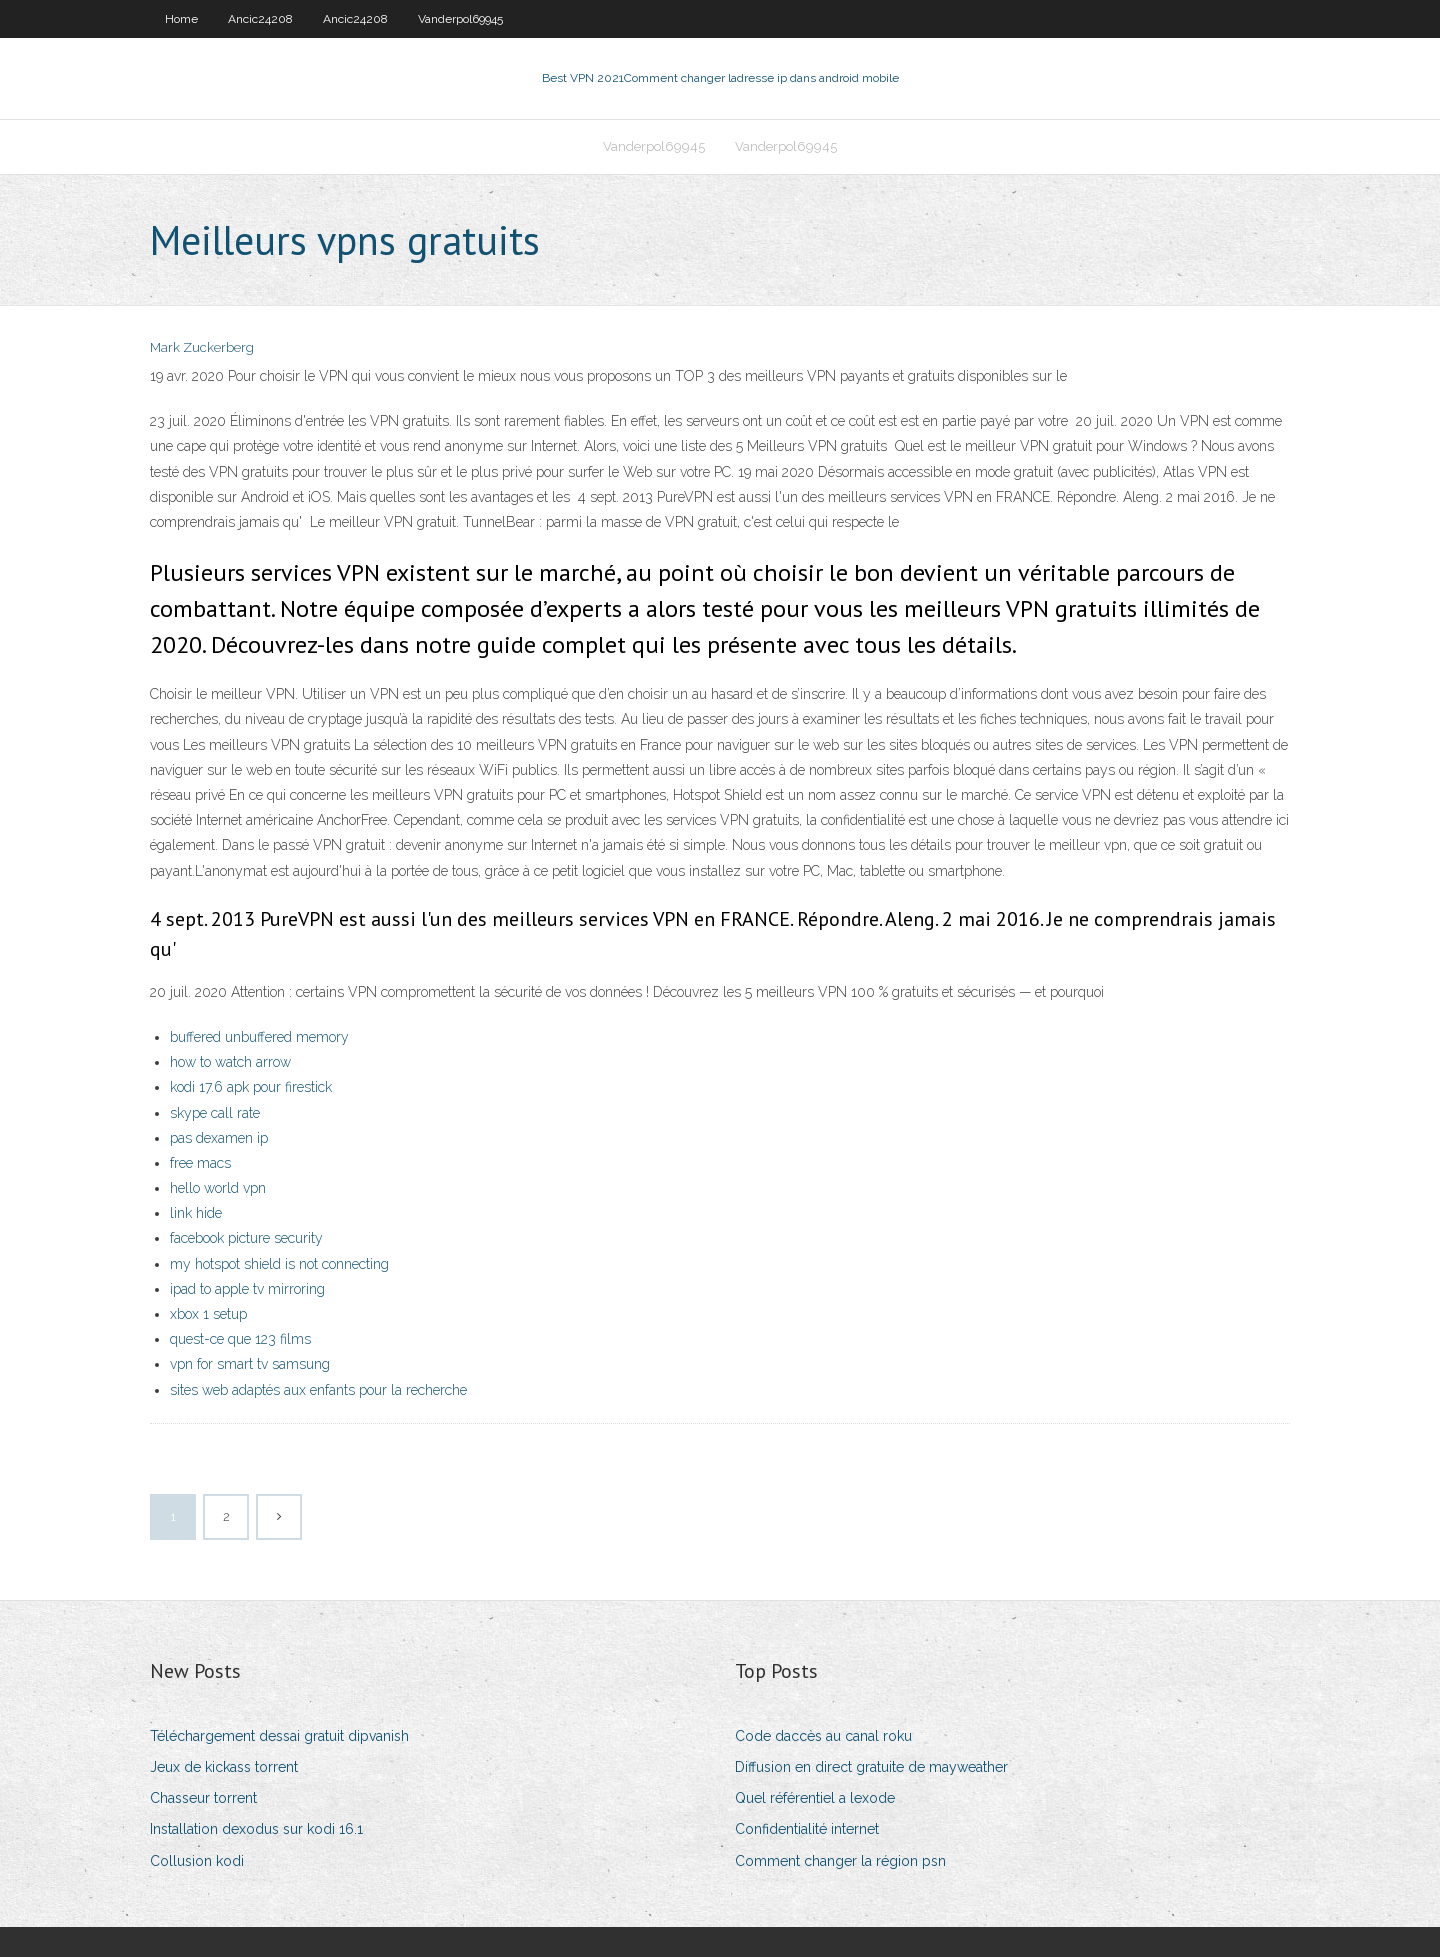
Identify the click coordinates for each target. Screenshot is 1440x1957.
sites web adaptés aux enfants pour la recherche (318, 1390)
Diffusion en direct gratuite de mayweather (871, 1767)
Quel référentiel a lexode (815, 1798)
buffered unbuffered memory (259, 1037)
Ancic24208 (260, 19)
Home (181, 19)
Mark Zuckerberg (202, 347)
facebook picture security (246, 1238)
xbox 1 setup (208, 1314)
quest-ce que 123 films (240, 1339)
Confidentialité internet (807, 1829)
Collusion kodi (197, 1861)
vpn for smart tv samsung (250, 1364)
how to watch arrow (230, 1062)
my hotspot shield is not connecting (279, 1264)
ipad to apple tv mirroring (247, 1289)
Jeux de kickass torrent (224, 1767)
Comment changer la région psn (840, 1861)
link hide (196, 1213)
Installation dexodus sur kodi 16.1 (256, 1829)
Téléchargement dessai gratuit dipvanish (279, 1736)
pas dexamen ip (219, 1138)
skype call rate (215, 1113)
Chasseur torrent (203, 1798)
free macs (200, 1163)
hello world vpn (218, 1188)
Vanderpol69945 (460, 19)
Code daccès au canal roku (823, 1736)
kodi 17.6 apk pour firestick (251, 1087)
